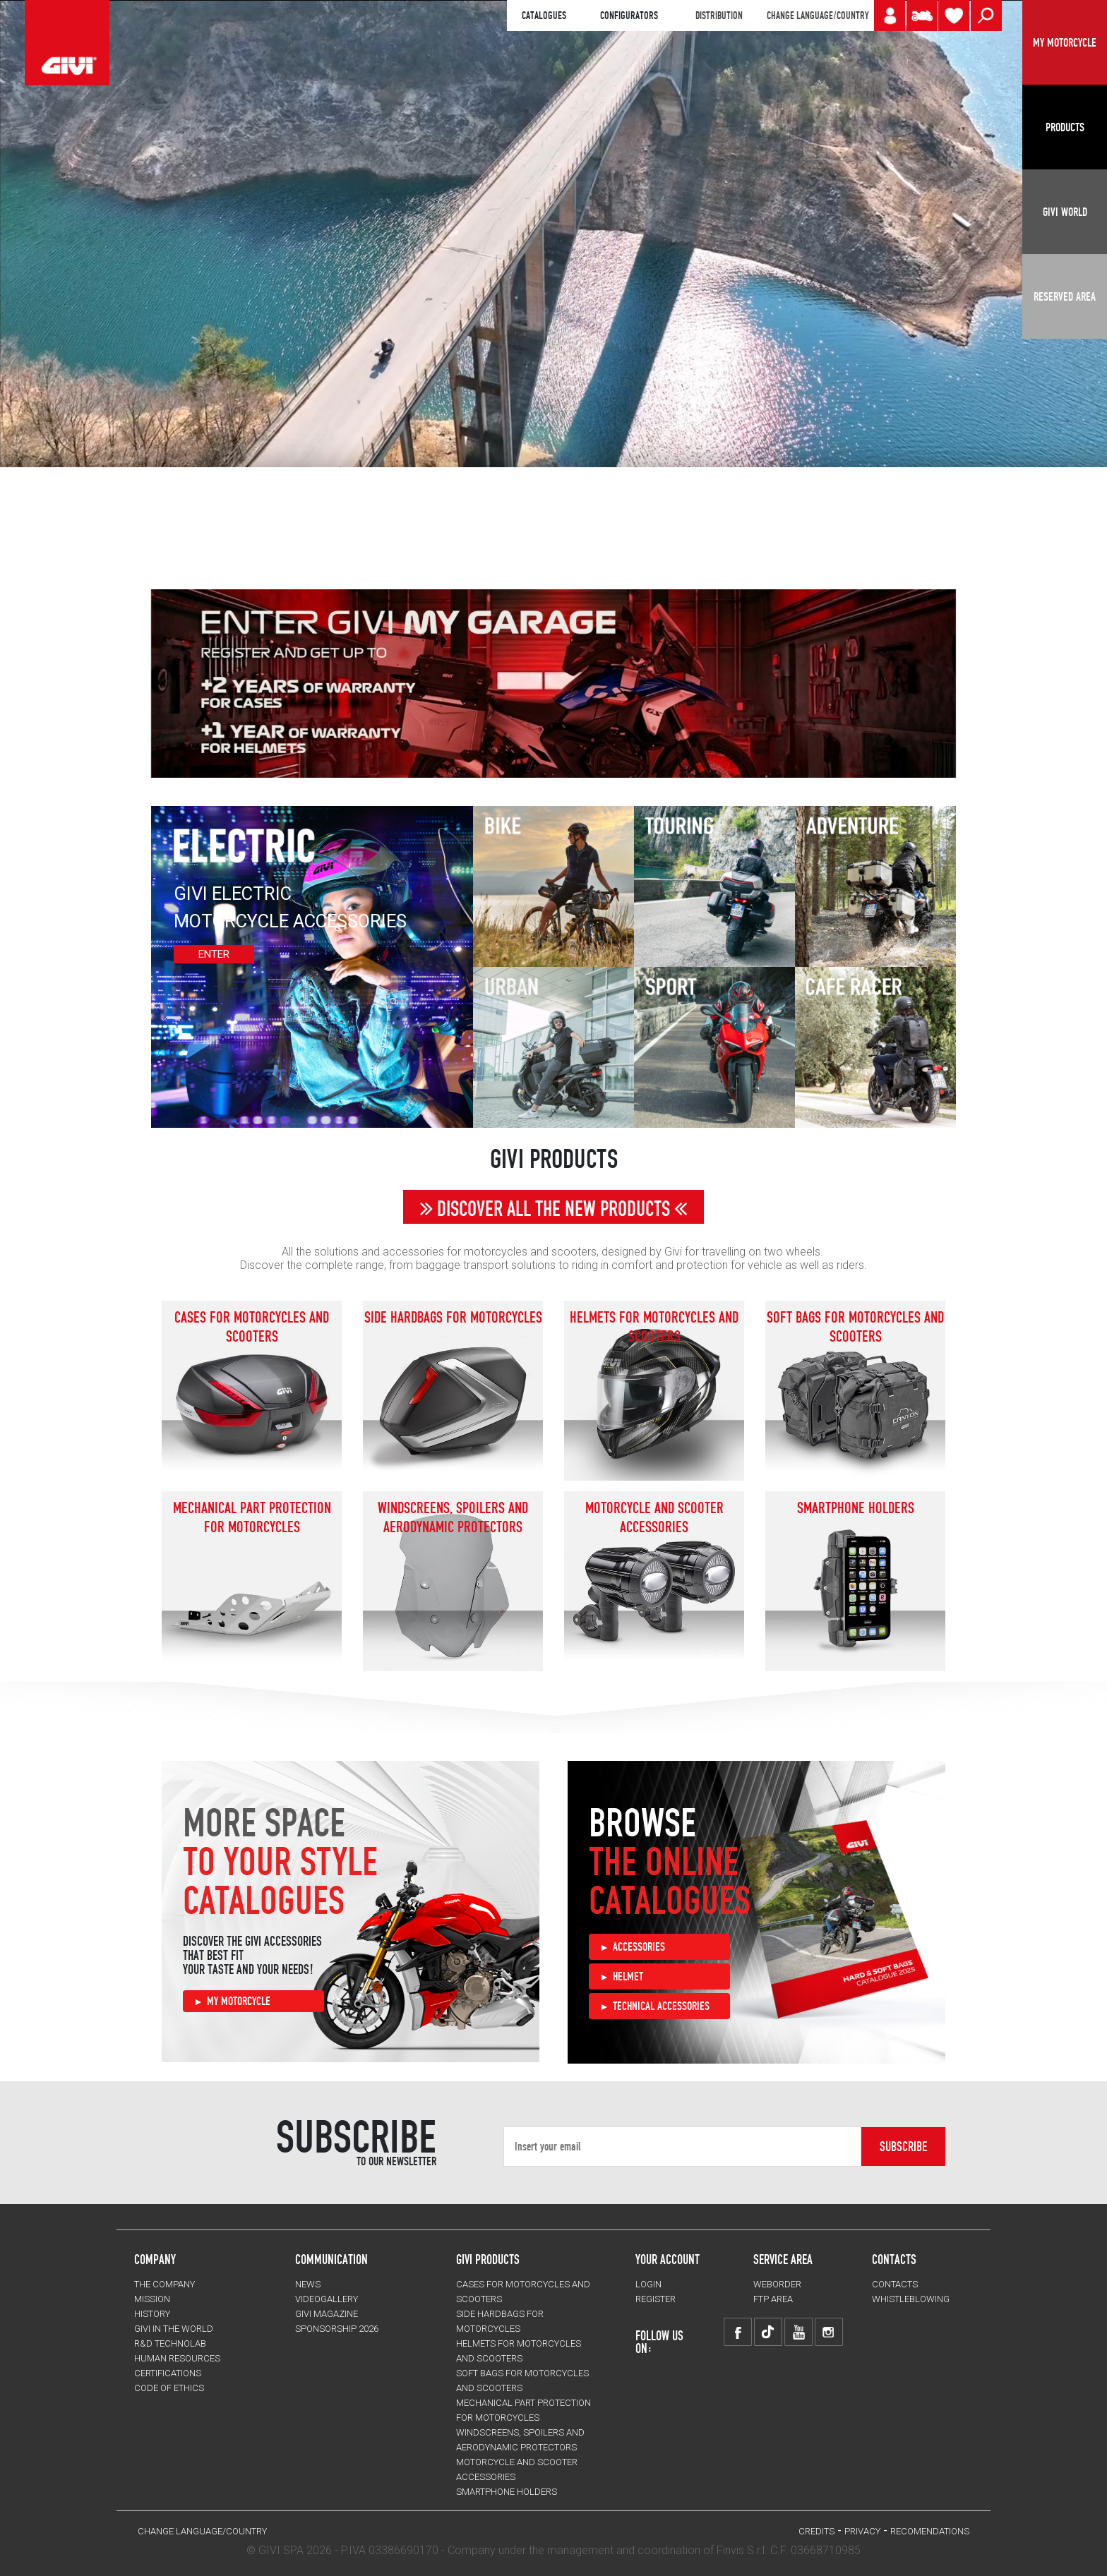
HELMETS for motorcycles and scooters (654, 1327)
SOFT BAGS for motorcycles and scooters (855, 1327)
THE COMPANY (164, 2284)
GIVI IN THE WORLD (173, 2328)
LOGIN (648, 2284)
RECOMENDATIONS (929, 2531)
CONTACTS (895, 2284)
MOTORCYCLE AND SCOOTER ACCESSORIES (654, 1517)
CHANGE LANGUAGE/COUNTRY (817, 15)
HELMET (628, 1976)
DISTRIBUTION (719, 15)
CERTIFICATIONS (167, 2373)
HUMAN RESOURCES (177, 2358)
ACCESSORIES (639, 1946)
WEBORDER (777, 2284)
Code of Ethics (169, 2388)
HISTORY (152, 2314)
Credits (816, 2531)
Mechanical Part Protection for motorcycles (252, 1517)
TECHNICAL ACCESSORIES (661, 2006)
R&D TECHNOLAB (170, 2343)
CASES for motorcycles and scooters (251, 1327)
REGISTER (655, 2299)
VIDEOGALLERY (326, 2299)
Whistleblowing (911, 2299)
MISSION (152, 2299)
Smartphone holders (855, 1507)
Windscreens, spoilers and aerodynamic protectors (453, 1517)
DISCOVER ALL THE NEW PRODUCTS (553, 1208)
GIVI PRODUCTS (488, 2259)
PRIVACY (862, 2531)
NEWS (308, 2284)
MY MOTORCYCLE (238, 2001)
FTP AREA (773, 2299)
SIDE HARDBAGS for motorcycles (453, 1317)
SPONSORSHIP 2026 (336, 2328)
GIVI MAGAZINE (326, 2314)
